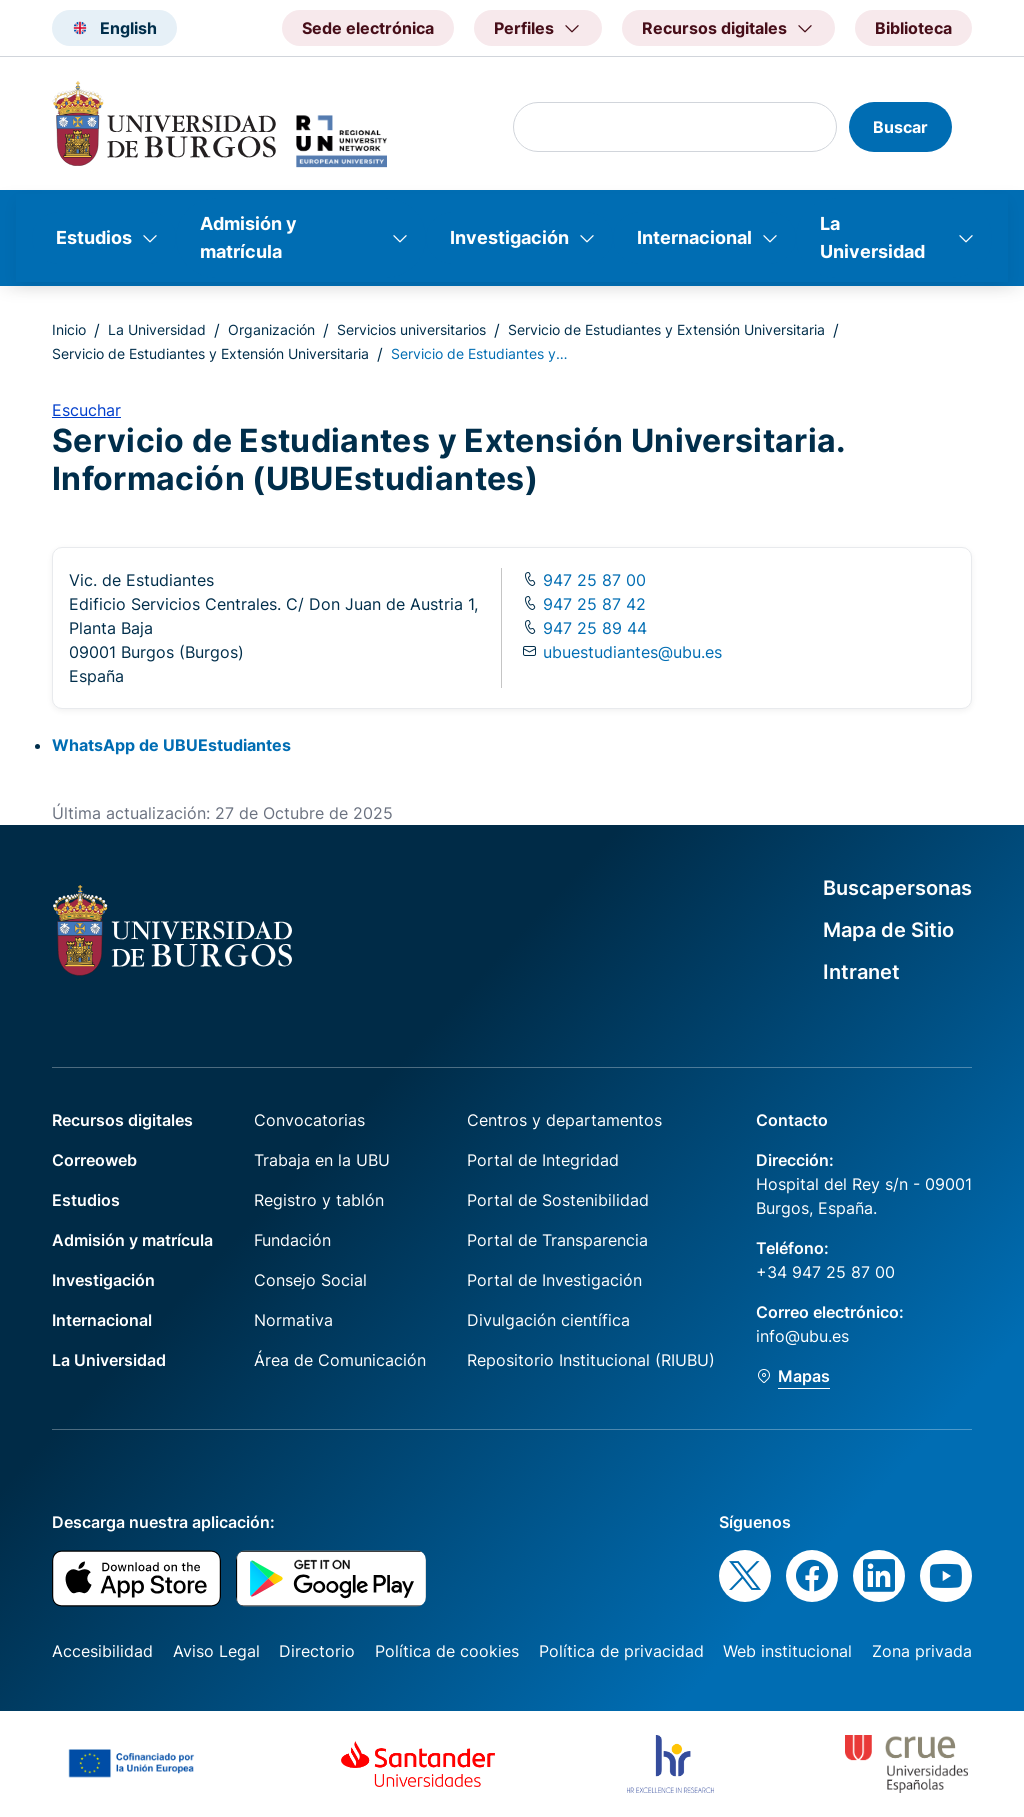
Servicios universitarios (411, 329)
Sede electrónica (368, 28)
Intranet (861, 972)
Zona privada (922, 1651)
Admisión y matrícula (248, 237)
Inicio (69, 329)
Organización (271, 329)
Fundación (292, 1240)
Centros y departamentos (564, 1120)
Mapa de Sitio (888, 930)
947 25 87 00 (592, 580)
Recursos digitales (122, 1120)
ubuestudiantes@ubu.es (632, 652)
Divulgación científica (548, 1320)
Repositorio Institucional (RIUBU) (591, 1360)
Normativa (293, 1320)
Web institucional (787, 1651)
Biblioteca (913, 28)
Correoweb (94, 1160)
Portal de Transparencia (557, 1240)
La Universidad (872, 237)
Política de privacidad (621, 1651)
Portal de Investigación (554, 1280)
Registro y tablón (319, 1200)
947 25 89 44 (592, 628)
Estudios (94, 237)
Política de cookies (447, 1651)
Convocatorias (309, 1120)
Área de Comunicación (340, 1360)
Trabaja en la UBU (322, 1160)
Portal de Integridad (543, 1160)
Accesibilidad (102, 1651)
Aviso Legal (216, 1651)
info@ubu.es (802, 1336)
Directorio (317, 1651)
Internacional (694, 237)
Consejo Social (310, 1280)
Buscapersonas (897, 888)
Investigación (509, 237)
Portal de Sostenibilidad (558, 1200)
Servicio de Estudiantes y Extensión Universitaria (666, 329)
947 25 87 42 (592, 604)
